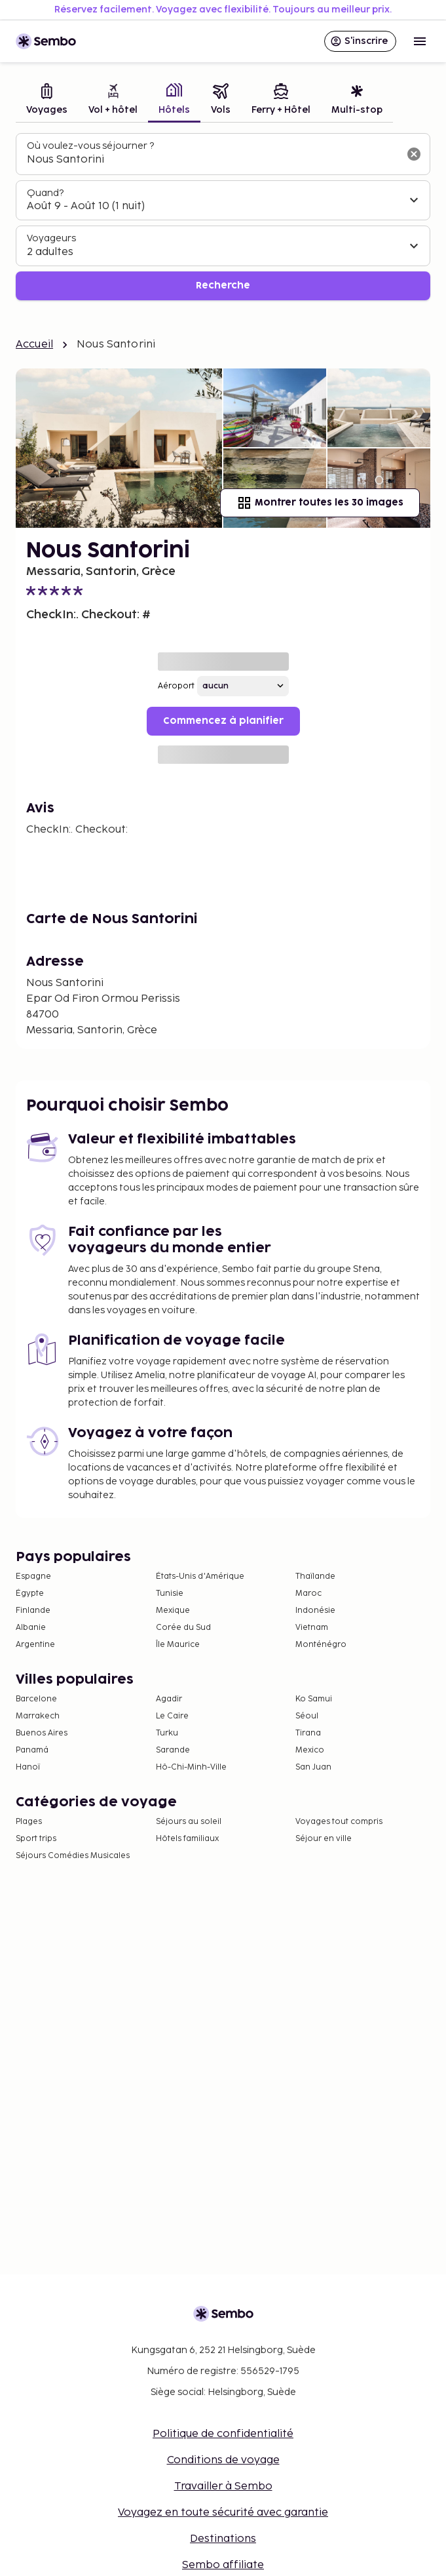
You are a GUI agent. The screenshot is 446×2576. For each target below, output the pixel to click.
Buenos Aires (41, 1733)
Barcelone (36, 1699)
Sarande (173, 1750)
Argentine (35, 1645)
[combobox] (212, 160)
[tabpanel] (223, 216)
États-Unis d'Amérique (200, 1576)
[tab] (47, 100)
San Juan (313, 1767)
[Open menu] (419, 41)
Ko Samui (313, 1699)
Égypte (30, 1593)
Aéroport (176, 686)
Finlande (33, 1610)
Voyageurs (51, 238)
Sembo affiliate (223, 2565)
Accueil (34, 344)
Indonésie (315, 1610)
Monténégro (320, 1645)
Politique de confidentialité (223, 2434)
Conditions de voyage (223, 2460)
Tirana (308, 1733)
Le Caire (172, 1716)
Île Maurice (178, 1645)
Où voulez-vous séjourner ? (90, 145)
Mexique (173, 1610)
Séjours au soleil (188, 1822)
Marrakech (38, 1716)
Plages (29, 1822)
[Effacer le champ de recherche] (414, 154)
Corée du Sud (183, 1628)
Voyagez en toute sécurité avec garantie (223, 2513)
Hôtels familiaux (187, 1839)
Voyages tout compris (338, 1822)
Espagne (33, 1576)
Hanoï (28, 1767)
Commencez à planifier (223, 721)
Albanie (31, 1628)
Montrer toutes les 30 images (319, 503)
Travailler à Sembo (223, 2486)
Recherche (223, 285)
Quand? (45, 193)
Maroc (308, 1593)
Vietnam (311, 1628)
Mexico (309, 1750)
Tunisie (169, 1593)
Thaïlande (315, 1576)
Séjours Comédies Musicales (73, 1856)
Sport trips (36, 1839)
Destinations (223, 2539)
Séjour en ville (323, 1839)
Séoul (306, 1716)
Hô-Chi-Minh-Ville (191, 1767)
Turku (167, 1733)
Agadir (169, 1699)
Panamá (32, 1750)
